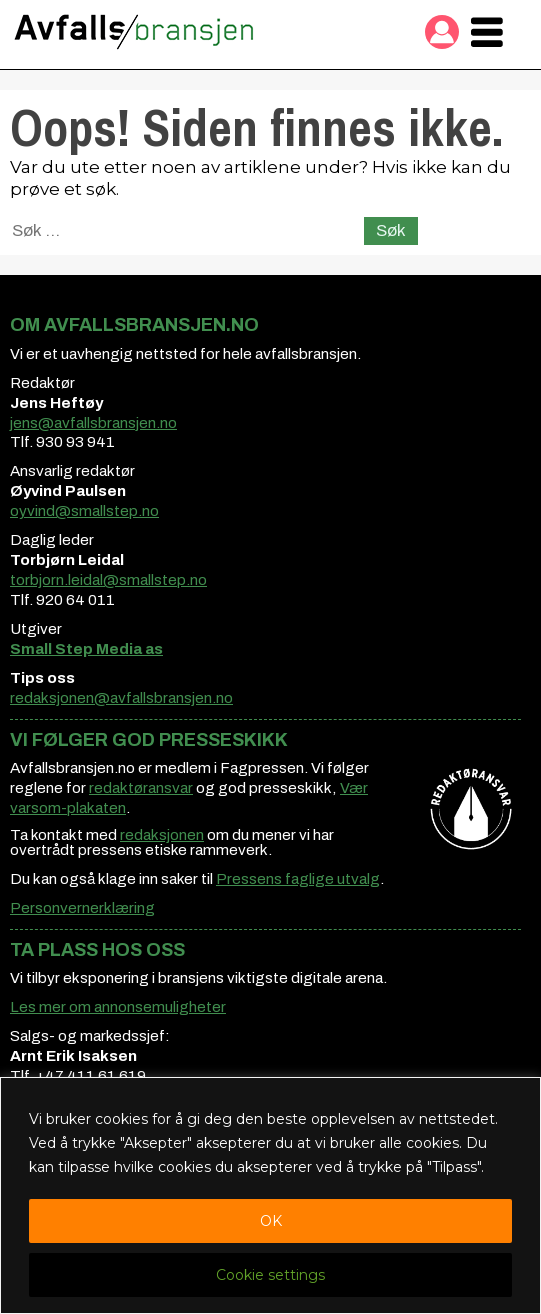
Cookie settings (270, 1275)
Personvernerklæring (82, 908)
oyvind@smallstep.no (84, 511)
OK (271, 1221)
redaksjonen (162, 835)
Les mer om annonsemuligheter (118, 1007)
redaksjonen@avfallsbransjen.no (121, 698)
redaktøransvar (141, 788)
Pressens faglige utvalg (298, 879)
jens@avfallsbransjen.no (93, 423)
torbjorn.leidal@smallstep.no (108, 580)
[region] (270, 1195)
